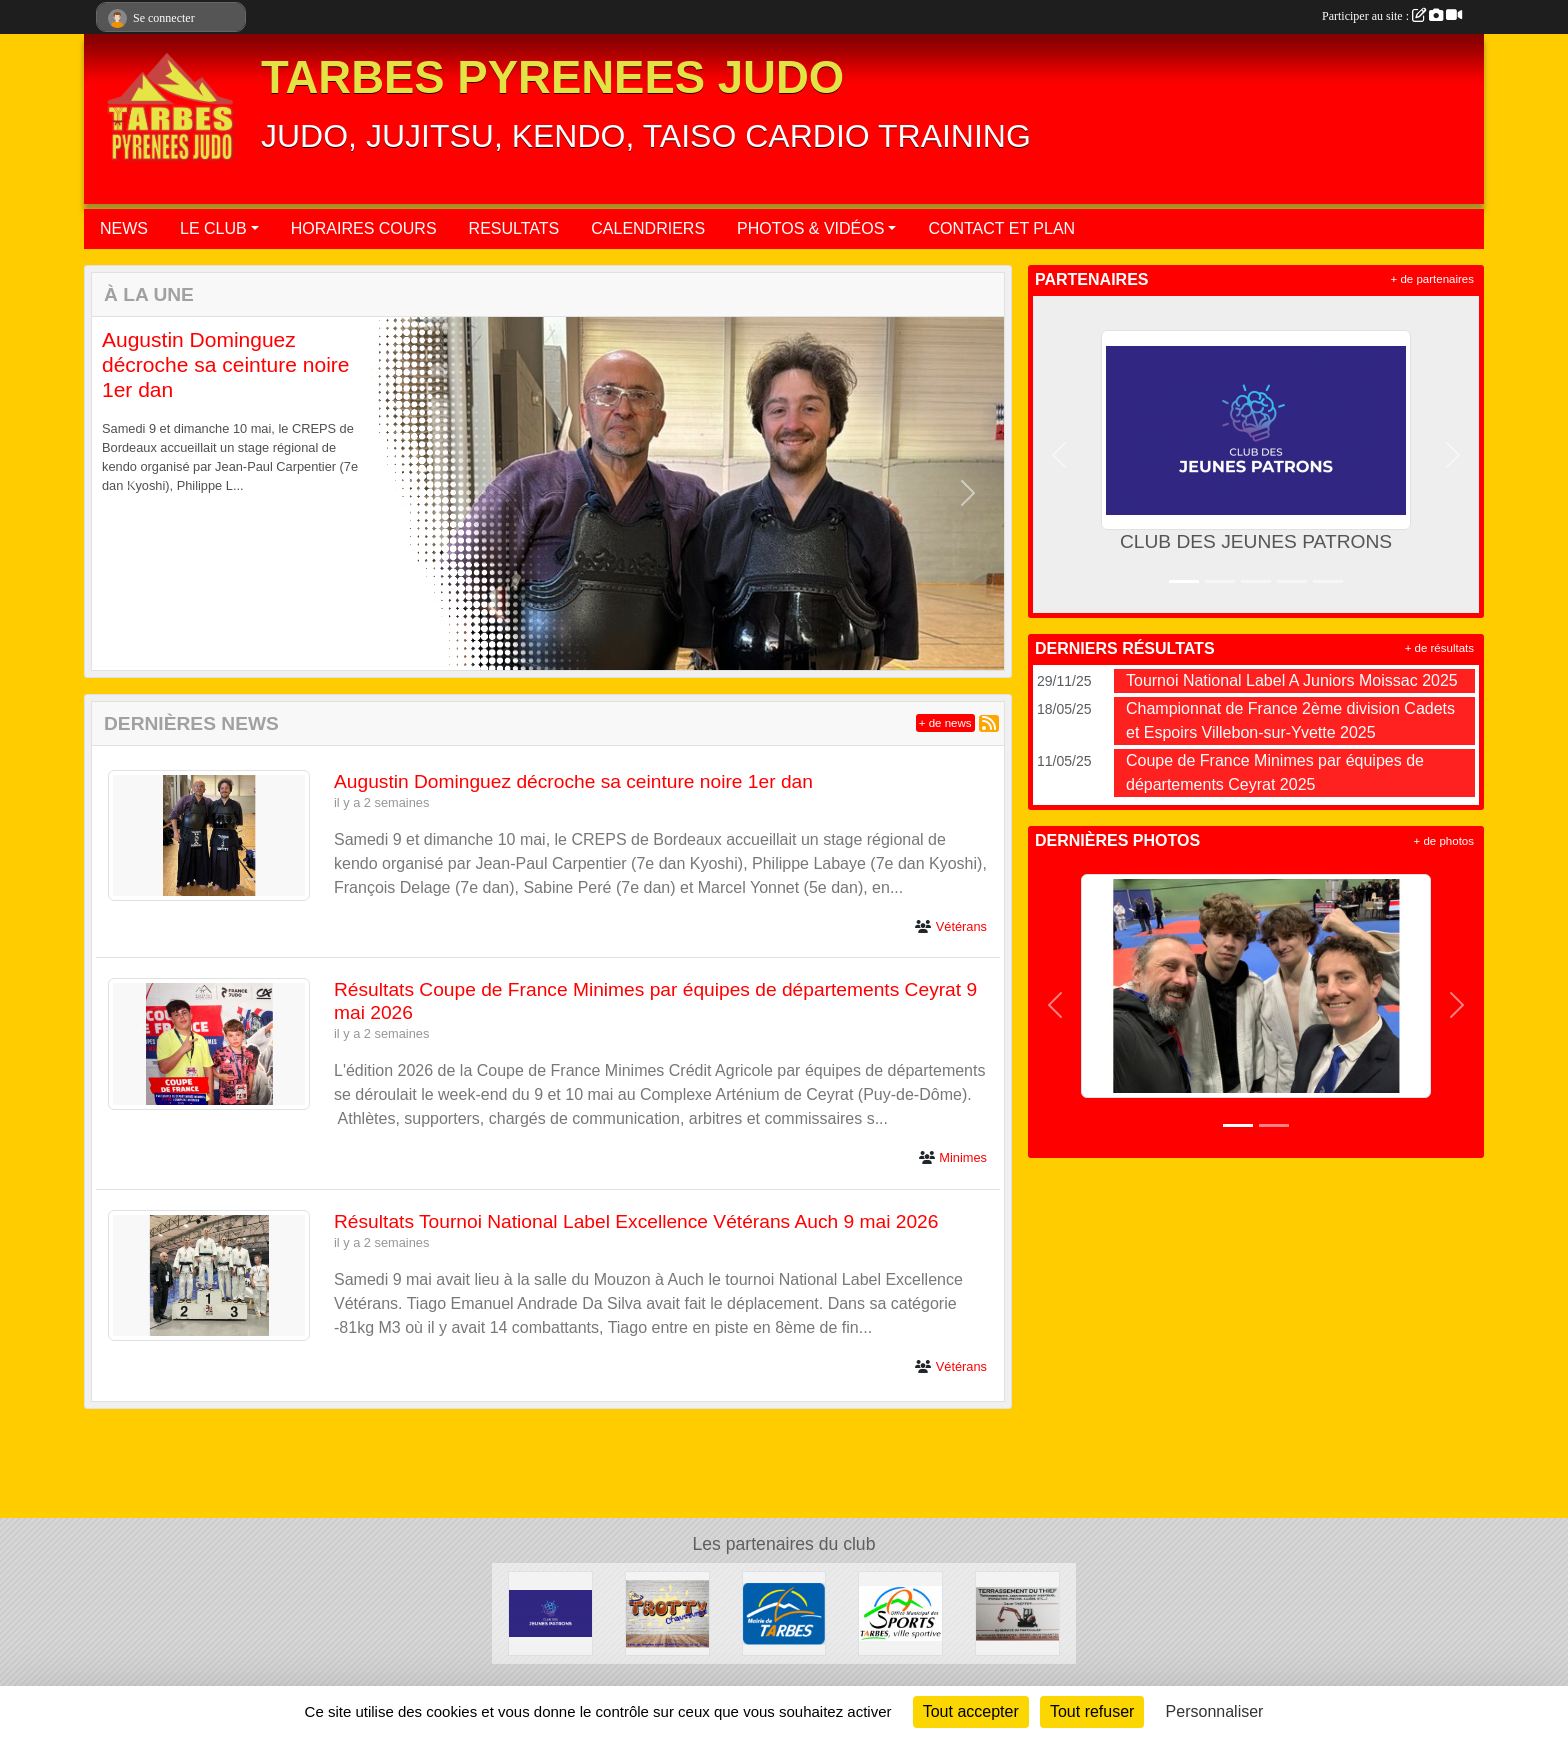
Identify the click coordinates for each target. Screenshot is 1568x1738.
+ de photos (1444, 841)
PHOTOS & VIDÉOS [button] (810, 228)
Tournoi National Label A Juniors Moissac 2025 (1292, 680)
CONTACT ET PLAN (1001, 228)
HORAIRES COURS (364, 228)
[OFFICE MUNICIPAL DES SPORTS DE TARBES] (900, 1612)
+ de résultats (1439, 648)
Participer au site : (1392, 16)
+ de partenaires (1432, 279)
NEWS (124, 228)
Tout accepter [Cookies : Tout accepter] (971, 1711)
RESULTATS (514, 228)
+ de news (945, 723)
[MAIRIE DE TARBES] (784, 1612)
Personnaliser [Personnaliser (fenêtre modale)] (1215, 1711)
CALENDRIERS (648, 228)
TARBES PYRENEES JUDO (552, 77)
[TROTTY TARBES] (667, 1612)
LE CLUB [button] (213, 228)
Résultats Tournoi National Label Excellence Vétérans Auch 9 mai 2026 (636, 1221)
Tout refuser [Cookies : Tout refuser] (1092, 1711)
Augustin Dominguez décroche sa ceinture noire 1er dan (225, 364)
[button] (128, 493)
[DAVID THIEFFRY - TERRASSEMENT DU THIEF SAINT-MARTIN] (1017, 1612)
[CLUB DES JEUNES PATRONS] (550, 1612)
